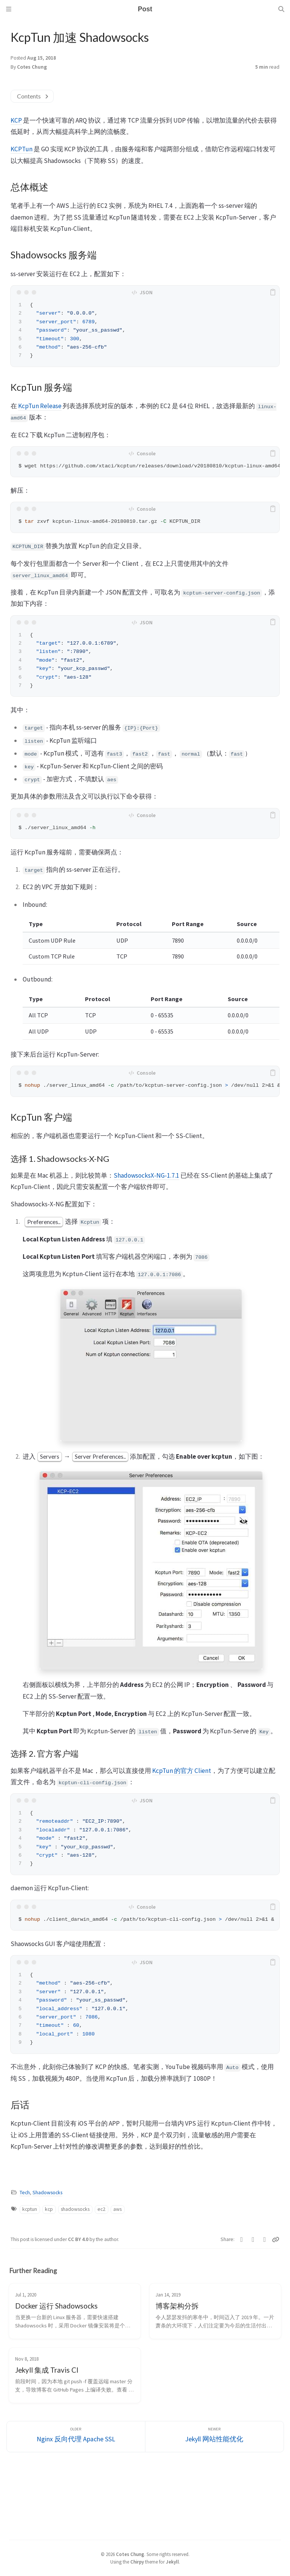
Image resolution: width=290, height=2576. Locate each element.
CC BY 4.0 (78, 2239)
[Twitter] (242, 2239)
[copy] (272, 292)
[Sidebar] (8, 9)
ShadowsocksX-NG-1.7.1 (146, 1175)
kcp (49, 2209)
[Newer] (214, 2436)
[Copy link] (275, 2239)
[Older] (75, 2436)
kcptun (29, 2209)
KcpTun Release (40, 406)
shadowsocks (75, 2209)
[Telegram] (265, 2239)
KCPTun (21, 149)
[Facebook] (253, 2239)
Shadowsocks (47, 2192)
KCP (16, 120)
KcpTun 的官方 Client (181, 1770)
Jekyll (172, 2562)
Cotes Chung (32, 67)
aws (117, 2209)
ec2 (101, 2209)
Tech (25, 2192)
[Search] (281, 9)
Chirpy (137, 2562)
